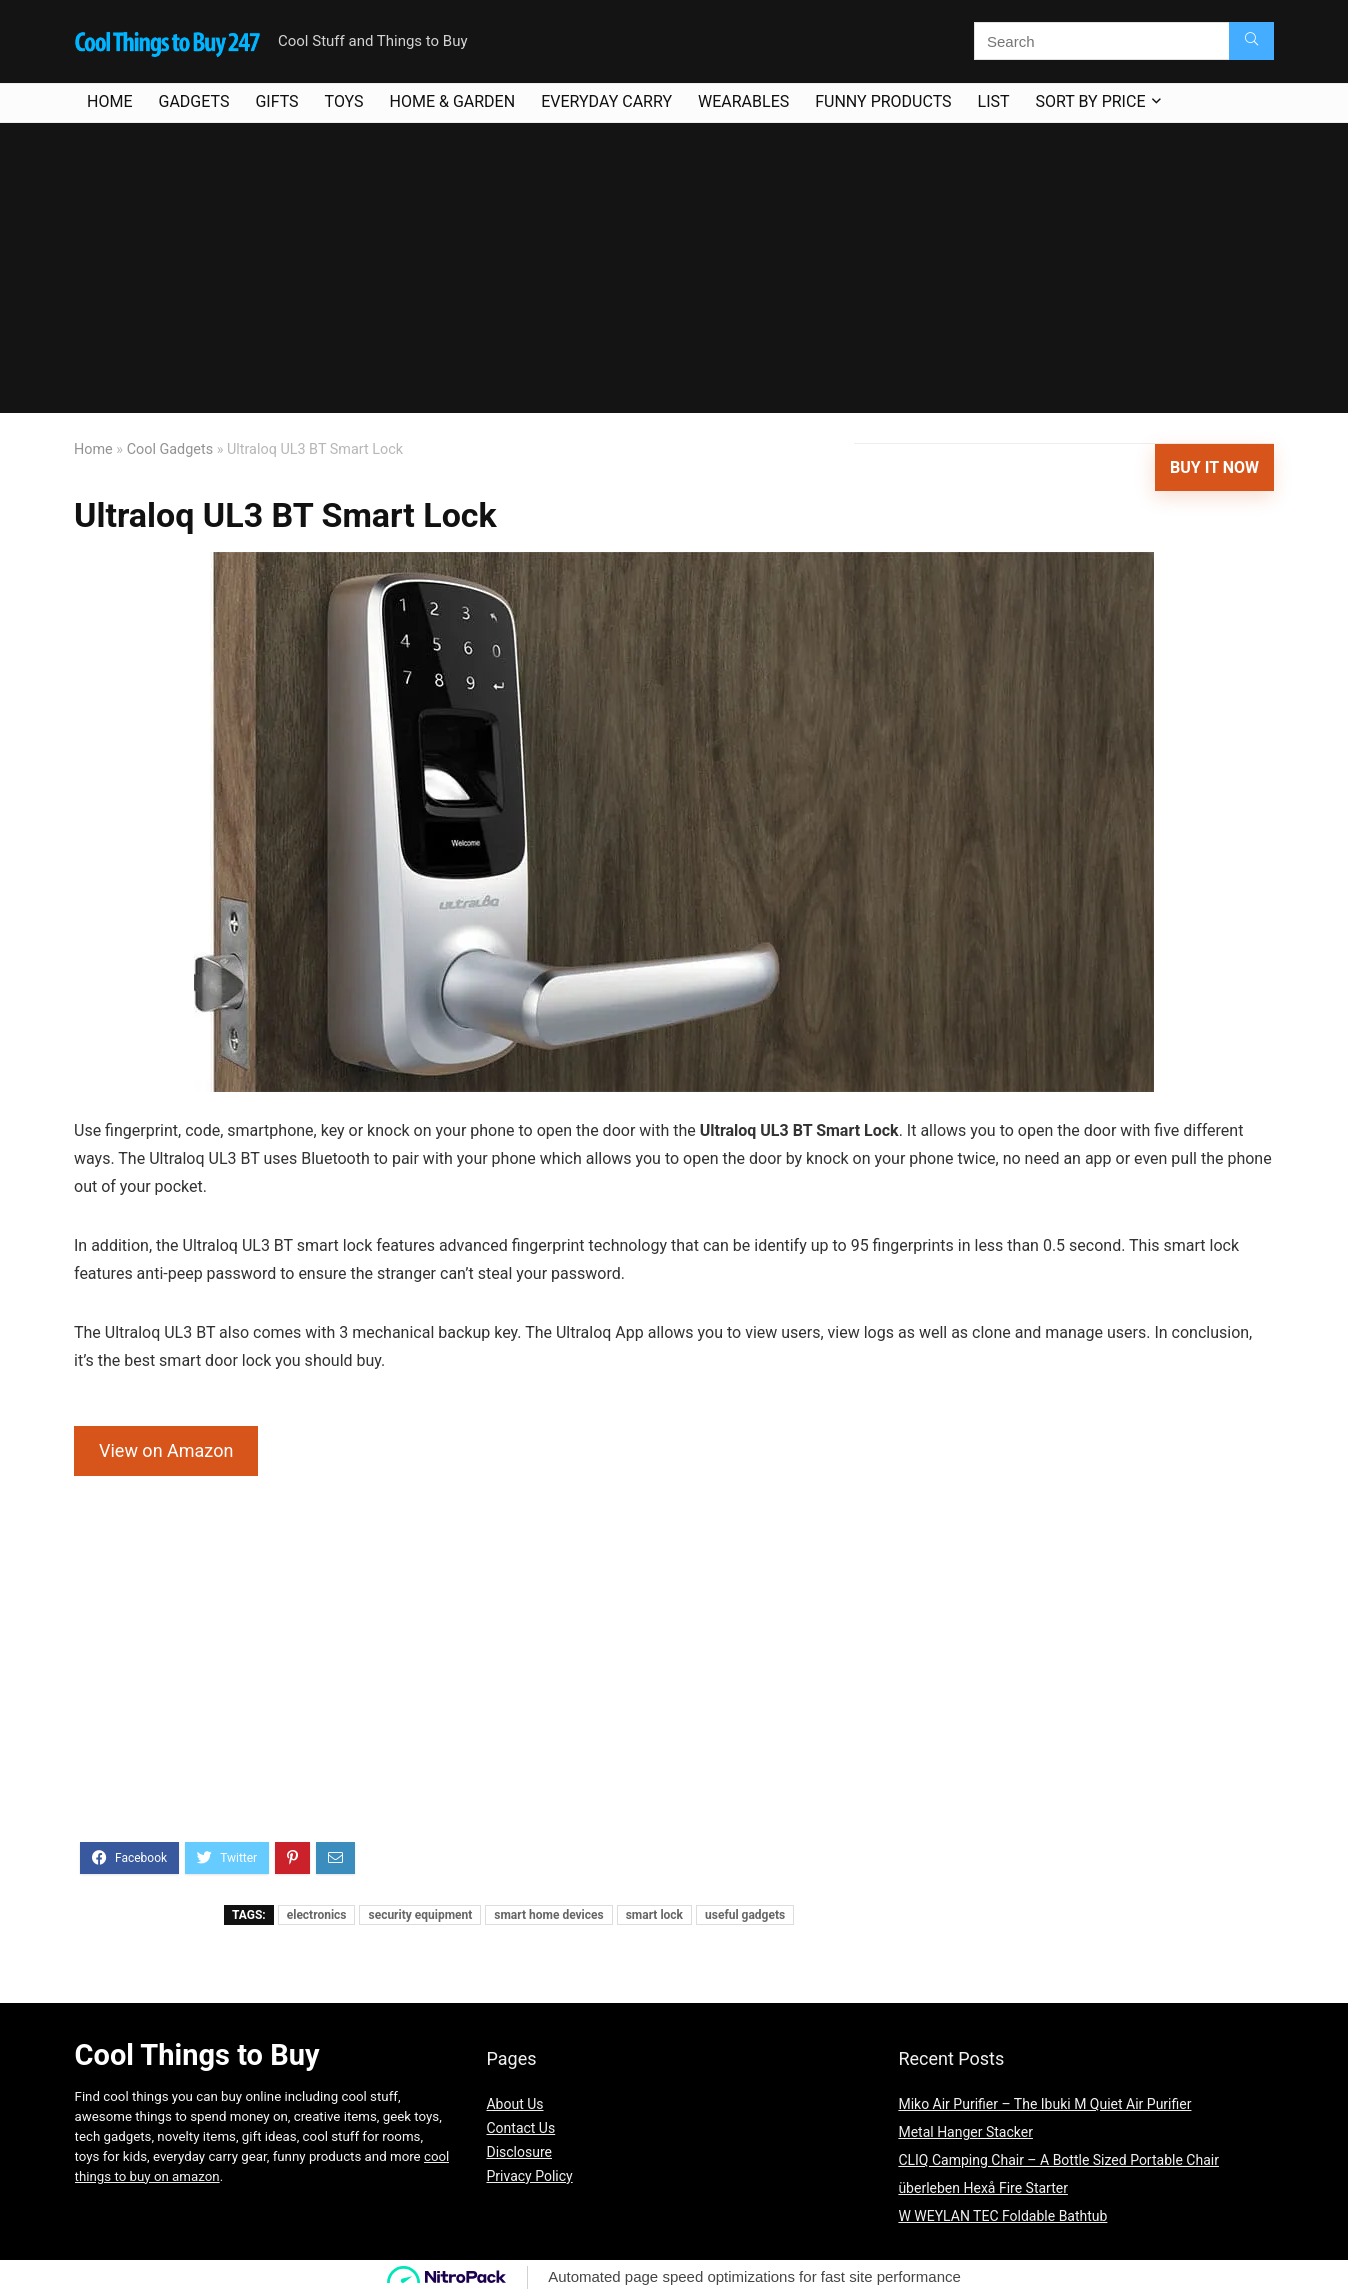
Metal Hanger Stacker (965, 2132)
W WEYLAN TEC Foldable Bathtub (1002, 2216)
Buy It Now (1214, 467)
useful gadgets (745, 1915)
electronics (317, 1915)
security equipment (420, 1915)
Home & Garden (453, 101)
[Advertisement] (674, 273)
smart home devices (548, 1915)
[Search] (1251, 41)
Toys (344, 101)
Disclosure (519, 2152)
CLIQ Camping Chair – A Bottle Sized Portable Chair (1058, 2160)
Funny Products (883, 101)
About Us (514, 2104)
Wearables (743, 101)
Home (109, 101)
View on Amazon (166, 1450)
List (994, 101)
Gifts (276, 101)
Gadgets (193, 101)
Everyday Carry (606, 101)
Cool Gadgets (170, 449)
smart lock (654, 1915)
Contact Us (520, 2128)
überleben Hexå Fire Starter (983, 2188)
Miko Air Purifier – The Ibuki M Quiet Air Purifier (1044, 2104)
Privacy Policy (529, 2176)
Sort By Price (1091, 101)
